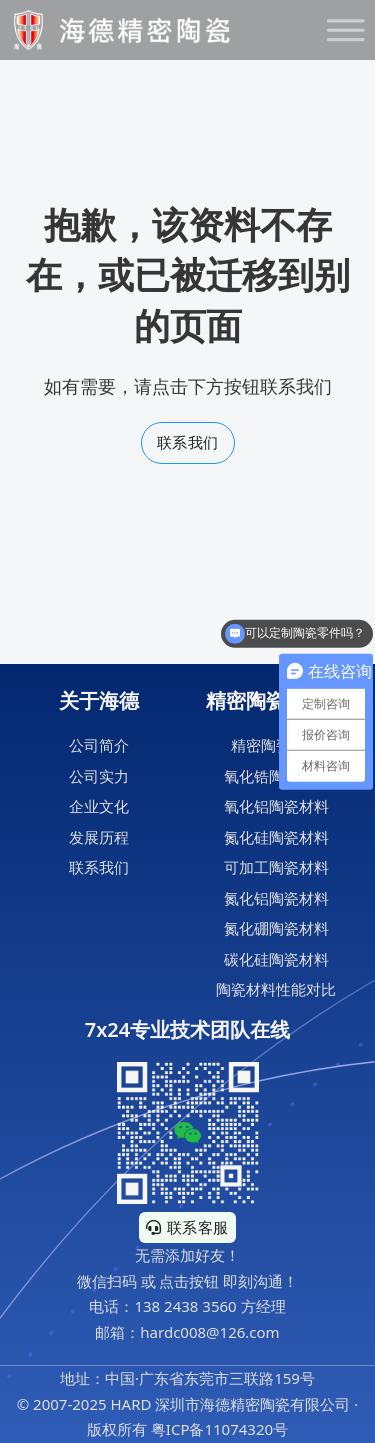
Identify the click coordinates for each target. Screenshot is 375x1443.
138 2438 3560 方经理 (209, 1306)
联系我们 (188, 442)
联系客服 (187, 1227)
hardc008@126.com (209, 1332)
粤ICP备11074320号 (219, 1429)
